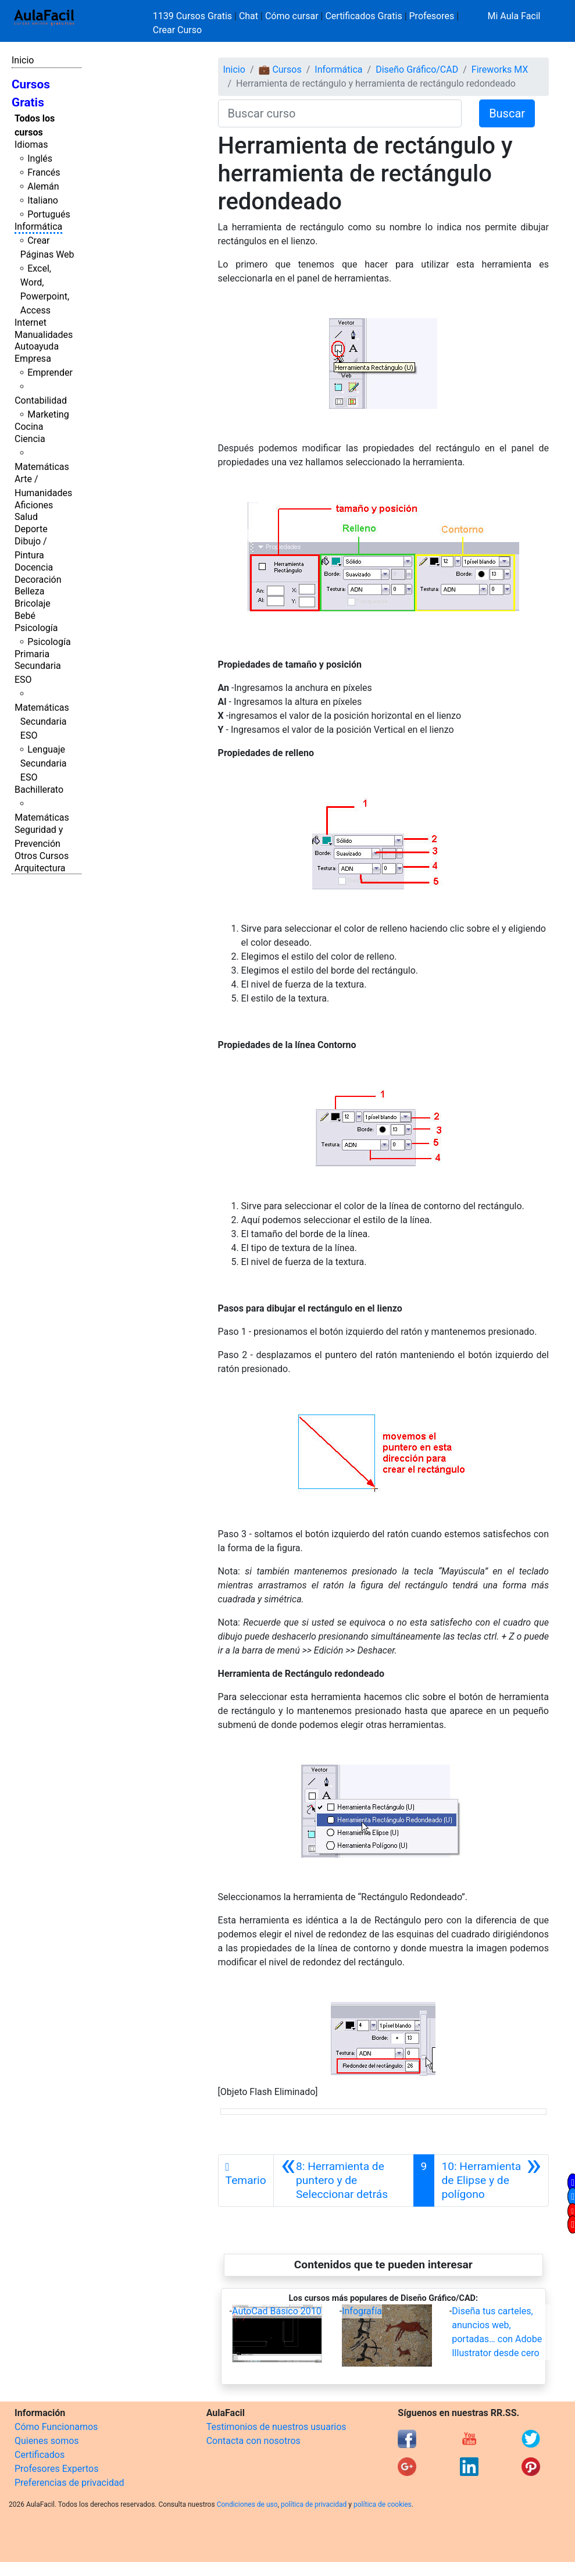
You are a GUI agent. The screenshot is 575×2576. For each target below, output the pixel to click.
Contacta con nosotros (253, 2440)
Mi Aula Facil (513, 16)
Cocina (29, 426)
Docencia (34, 567)
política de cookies (382, 2504)
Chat (248, 16)
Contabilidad (41, 400)
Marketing (48, 414)
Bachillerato (39, 789)
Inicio (23, 60)
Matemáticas (42, 466)
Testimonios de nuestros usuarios (276, 2426)
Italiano (42, 200)
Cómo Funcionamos (56, 2426)
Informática (38, 226)
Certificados (40, 2454)
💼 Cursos (279, 69)
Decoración (38, 579)
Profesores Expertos (56, 2468)
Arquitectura (40, 868)
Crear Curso (177, 29)
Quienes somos (47, 2440)
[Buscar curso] (340, 113)
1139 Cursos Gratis (193, 16)
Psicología (36, 627)
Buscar (507, 113)
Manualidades (44, 334)
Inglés (39, 158)
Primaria (32, 654)
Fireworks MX (500, 69)
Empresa (33, 358)
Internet (31, 322)
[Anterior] (343, 2180)
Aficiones (34, 505)
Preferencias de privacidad (69, 2482)
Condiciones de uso (247, 2504)
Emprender (50, 372)
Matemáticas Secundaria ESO (42, 721)
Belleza (29, 591)
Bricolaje (33, 603)
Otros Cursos (42, 855)
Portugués (48, 214)
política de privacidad (314, 2504)
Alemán (43, 186)
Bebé (25, 615)
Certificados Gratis (363, 16)
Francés (43, 172)
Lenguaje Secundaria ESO (43, 763)
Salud (26, 516)
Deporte (31, 529)
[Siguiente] (491, 2180)
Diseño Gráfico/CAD (417, 69)
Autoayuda (37, 346)
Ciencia (30, 438)
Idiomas (31, 144)
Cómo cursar (292, 16)
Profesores (432, 16)
